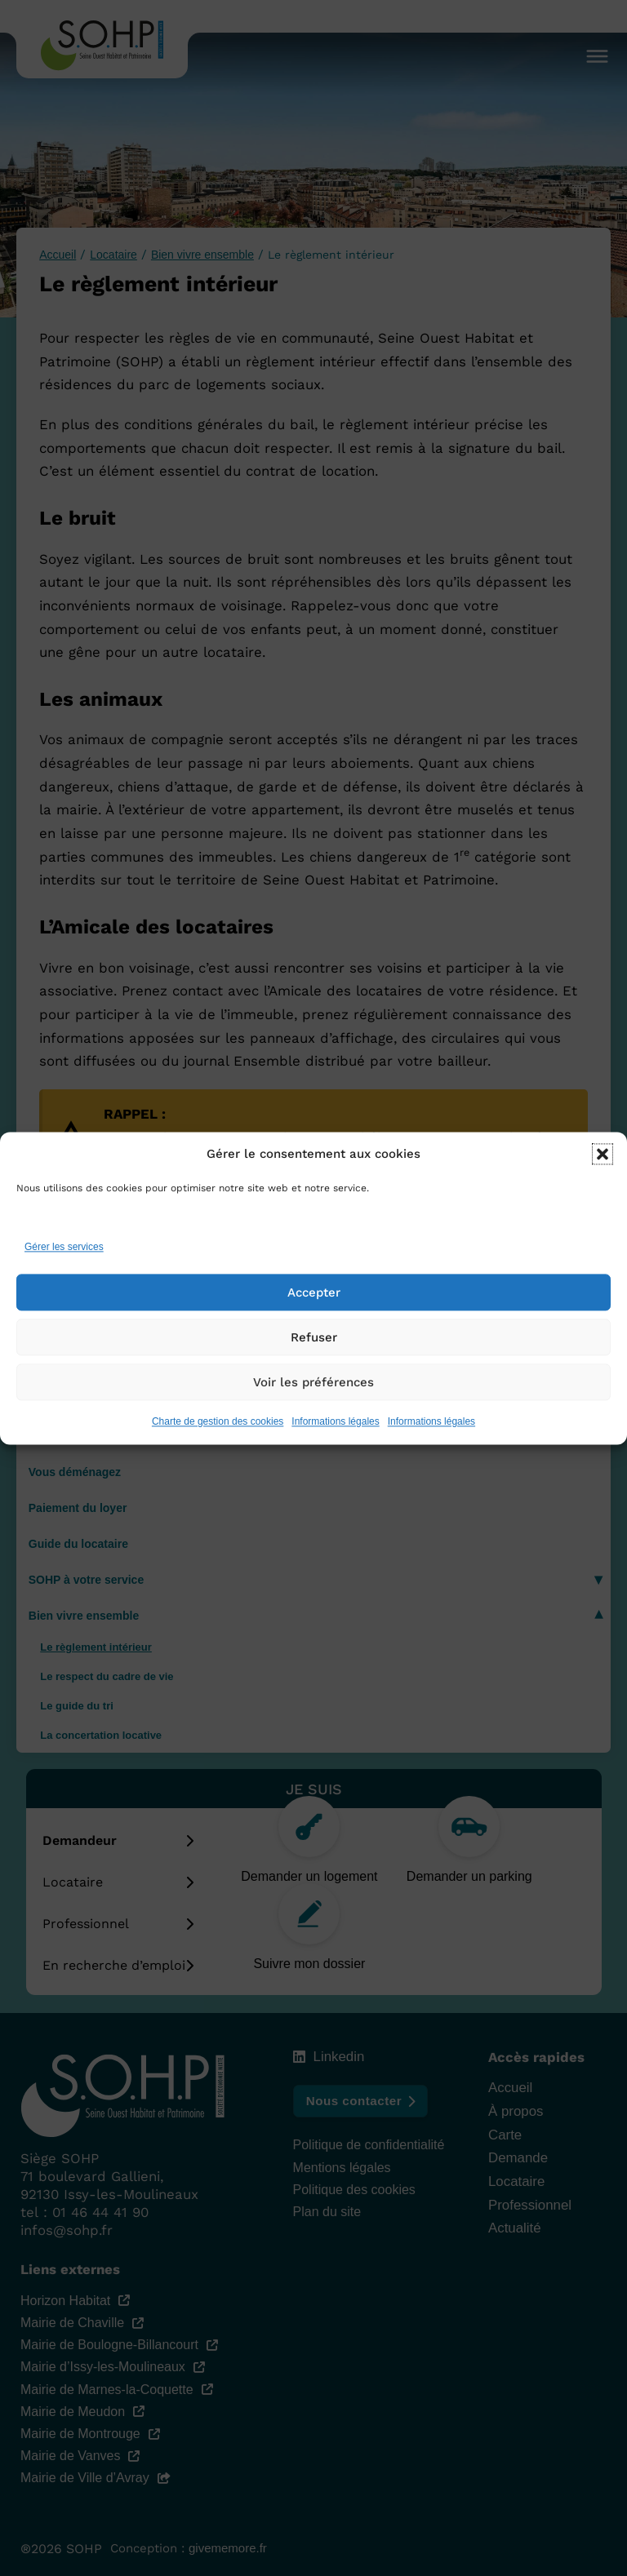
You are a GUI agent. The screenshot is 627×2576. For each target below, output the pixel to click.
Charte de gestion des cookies (217, 1446)
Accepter (313, 1316)
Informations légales (335, 1446)
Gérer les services (64, 1271)
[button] (602, 1178)
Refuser (314, 1361)
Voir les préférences (313, 1406)
